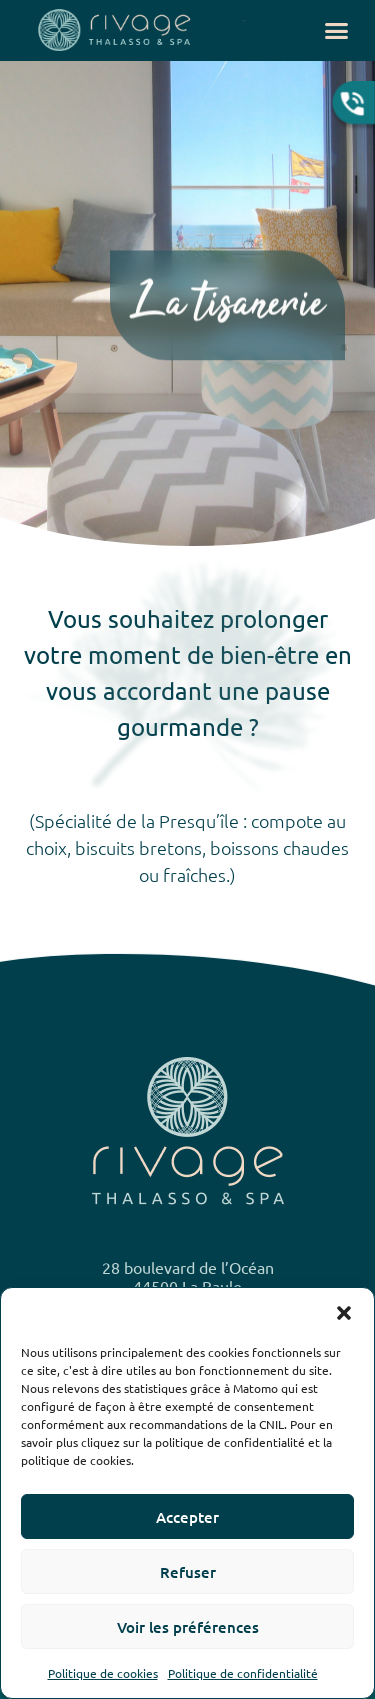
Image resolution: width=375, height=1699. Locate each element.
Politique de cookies (103, 1673)
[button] (344, 1313)
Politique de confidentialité (243, 1673)
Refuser (188, 1572)
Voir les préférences (188, 1627)
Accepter (187, 1517)
